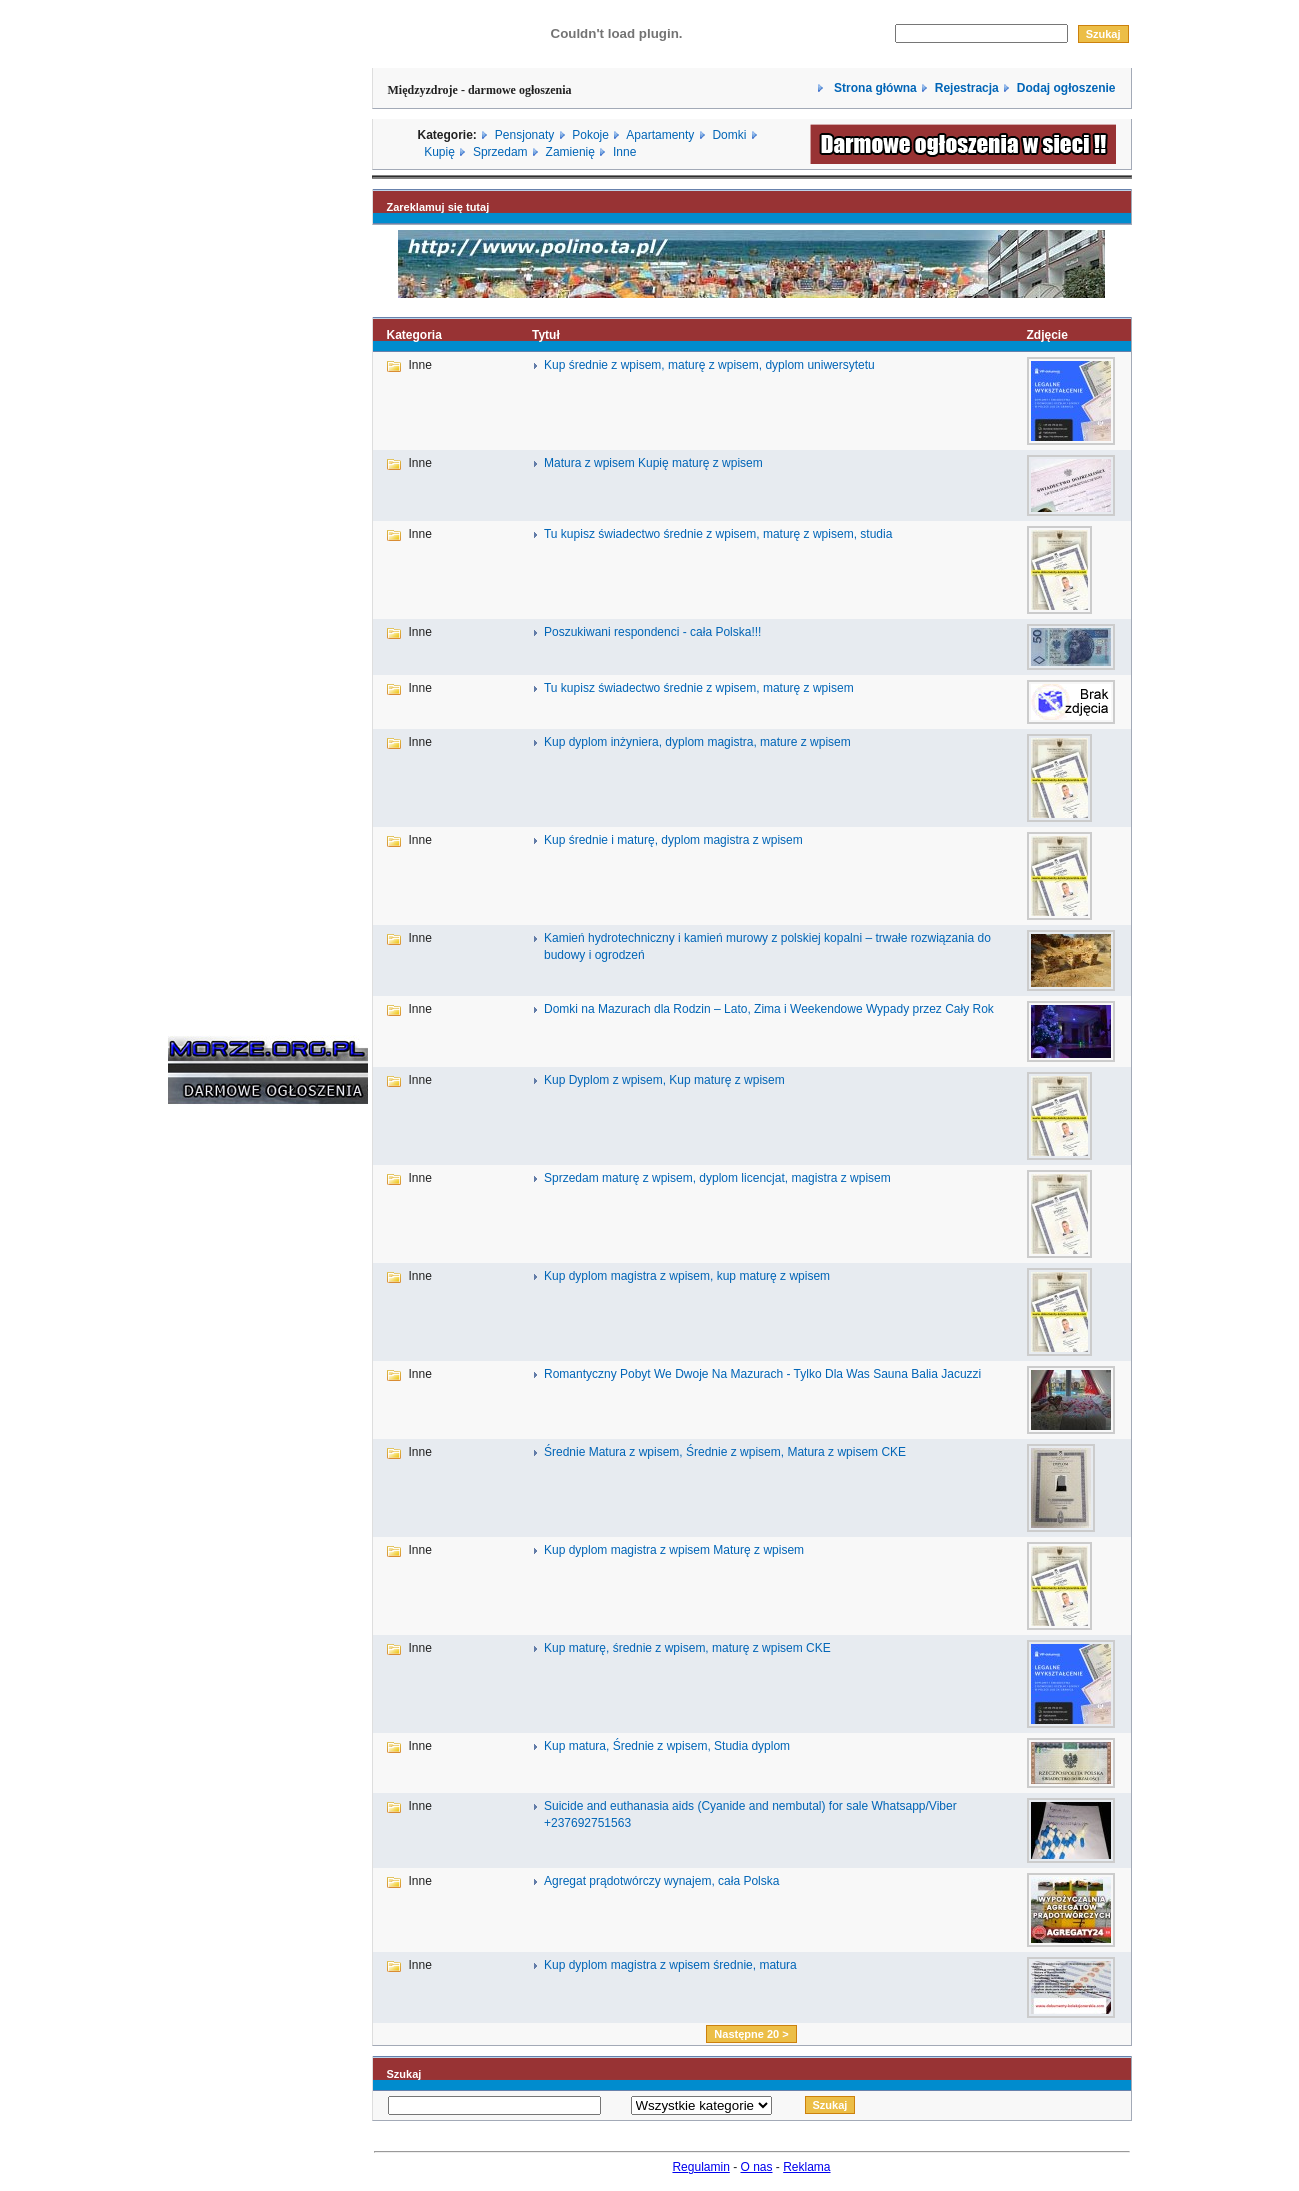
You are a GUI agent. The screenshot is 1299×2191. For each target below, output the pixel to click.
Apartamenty (660, 135)
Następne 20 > (751, 2034)
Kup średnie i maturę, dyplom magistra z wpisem (673, 840)
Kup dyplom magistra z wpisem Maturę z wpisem (674, 1550)
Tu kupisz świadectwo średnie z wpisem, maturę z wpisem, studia (718, 534)
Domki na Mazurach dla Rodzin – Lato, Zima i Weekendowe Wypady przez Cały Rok (769, 1009)
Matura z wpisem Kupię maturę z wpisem (653, 463)
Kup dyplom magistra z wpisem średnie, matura (670, 1965)
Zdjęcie (1046, 335)
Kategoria (414, 335)
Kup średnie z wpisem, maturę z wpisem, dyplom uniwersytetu (709, 365)
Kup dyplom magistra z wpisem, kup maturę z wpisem (687, 1276)
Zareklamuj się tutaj (438, 207)
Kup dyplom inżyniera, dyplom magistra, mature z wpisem (697, 742)
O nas (757, 2167)
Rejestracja (967, 88)
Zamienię (570, 152)
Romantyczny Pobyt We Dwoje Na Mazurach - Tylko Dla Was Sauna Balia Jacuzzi (762, 1374)
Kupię (439, 152)
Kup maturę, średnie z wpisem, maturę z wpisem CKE (687, 1648)
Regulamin (700, 2167)
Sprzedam (500, 152)
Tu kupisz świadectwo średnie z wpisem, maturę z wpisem (699, 688)
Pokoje (590, 135)
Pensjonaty (524, 135)
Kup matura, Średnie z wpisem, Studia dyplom (667, 1746)
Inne (624, 152)
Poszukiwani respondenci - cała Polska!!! (652, 632)
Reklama (806, 2167)
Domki (729, 135)
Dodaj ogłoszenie (1066, 88)
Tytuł (546, 335)
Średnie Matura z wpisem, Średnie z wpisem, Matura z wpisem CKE (725, 1452)
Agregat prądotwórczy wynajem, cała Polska (661, 1881)
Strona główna (874, 88)
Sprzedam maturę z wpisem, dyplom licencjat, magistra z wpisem (717, 1178)
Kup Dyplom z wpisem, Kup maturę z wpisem (664, 1080)
